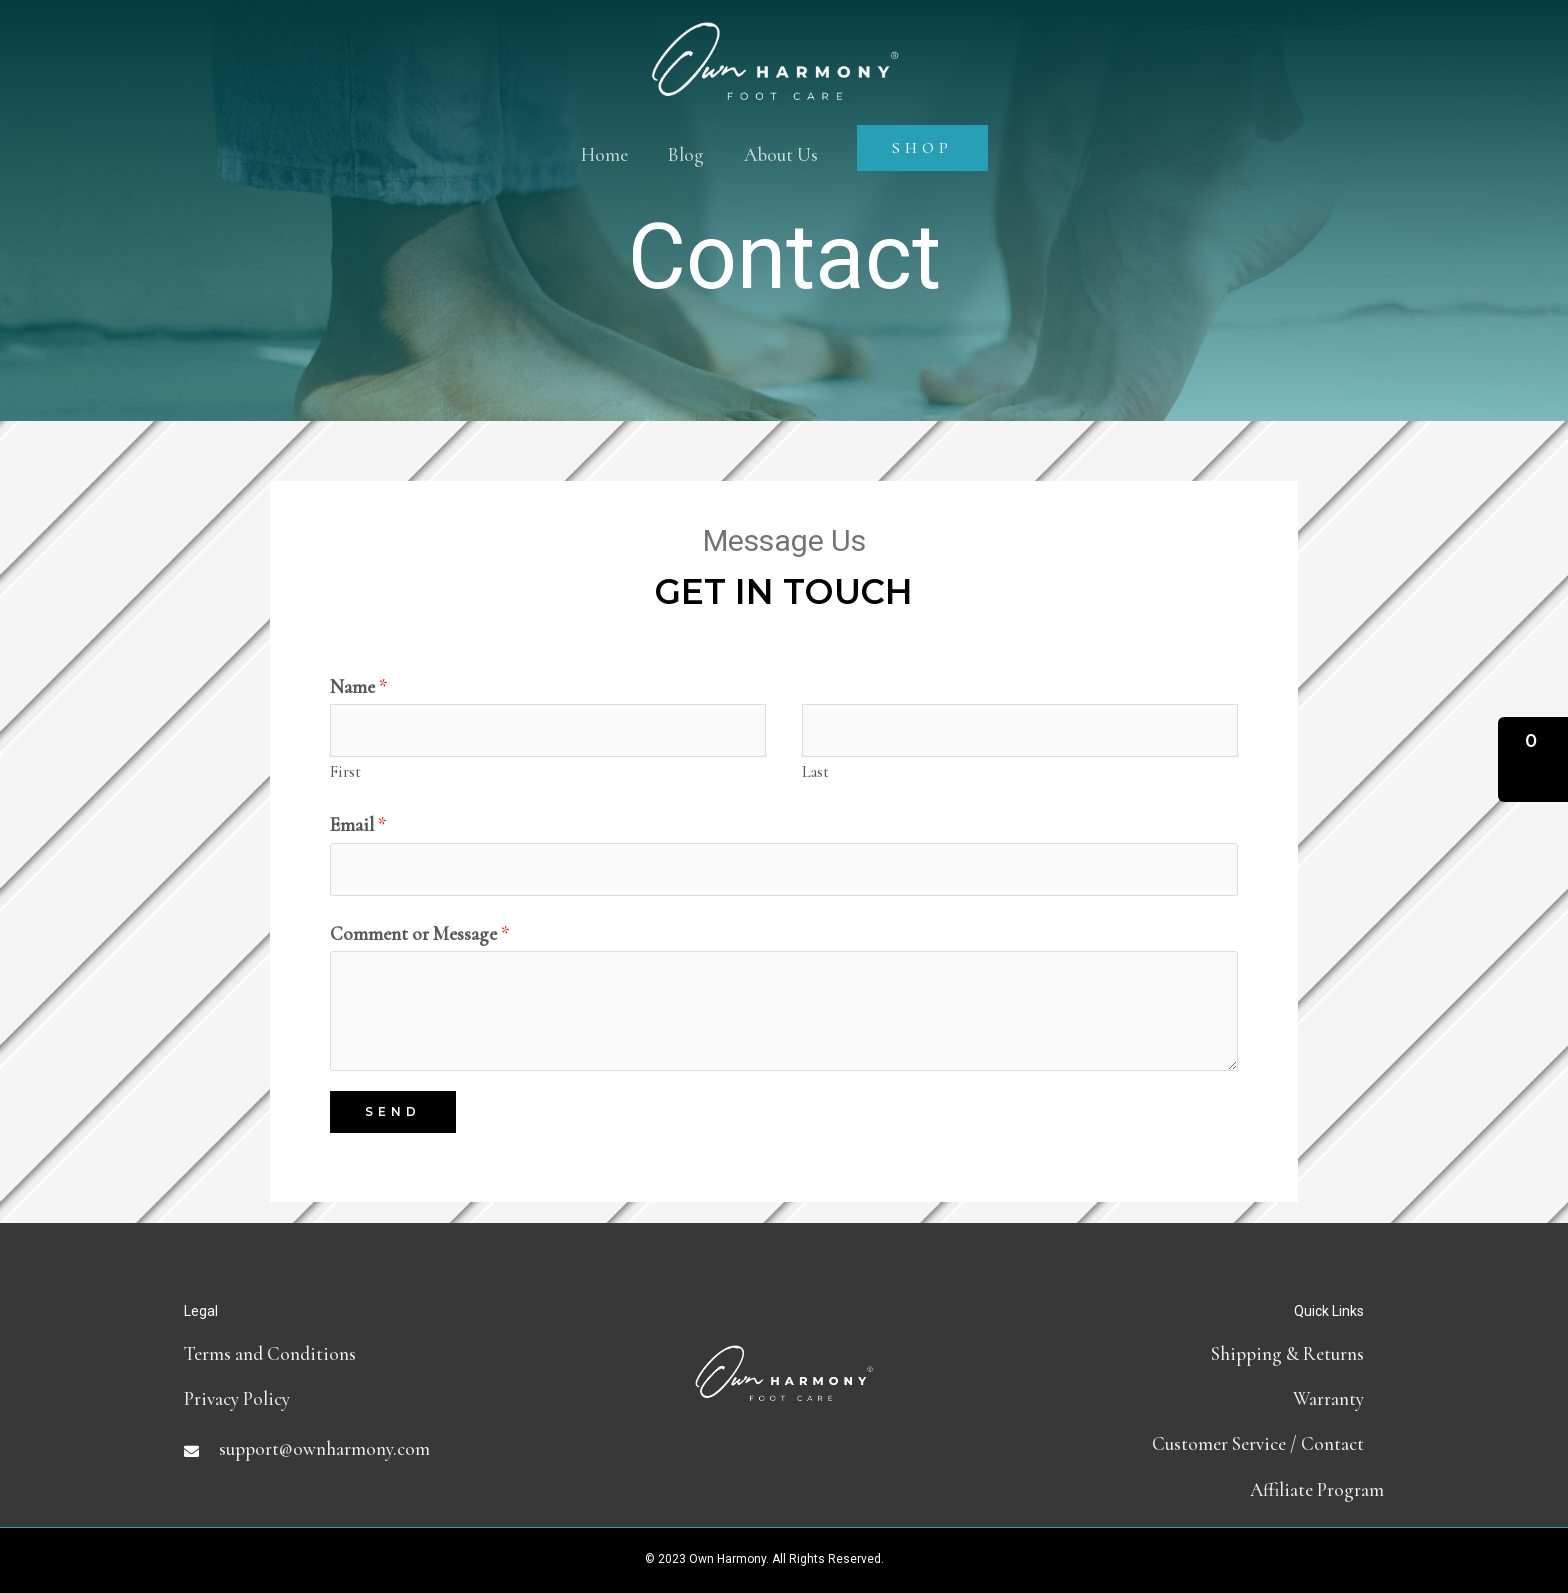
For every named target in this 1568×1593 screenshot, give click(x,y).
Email (358, 824)
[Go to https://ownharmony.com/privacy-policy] (384, 1398)
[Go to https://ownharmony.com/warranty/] (1184, 1398)
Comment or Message (420, 933)
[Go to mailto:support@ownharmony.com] (384, 1448)
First (345, 772)
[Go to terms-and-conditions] (384, 1353)
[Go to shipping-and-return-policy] (1184, 1353)
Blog (686, 154)
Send (393, 1111)
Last (815, 772)
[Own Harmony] (775, 42)
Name (359, 686)
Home (604, 154)
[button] (1533, 759)
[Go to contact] (1184, 1443)
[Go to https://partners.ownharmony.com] (1184, 1489)
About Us (781, 154)
